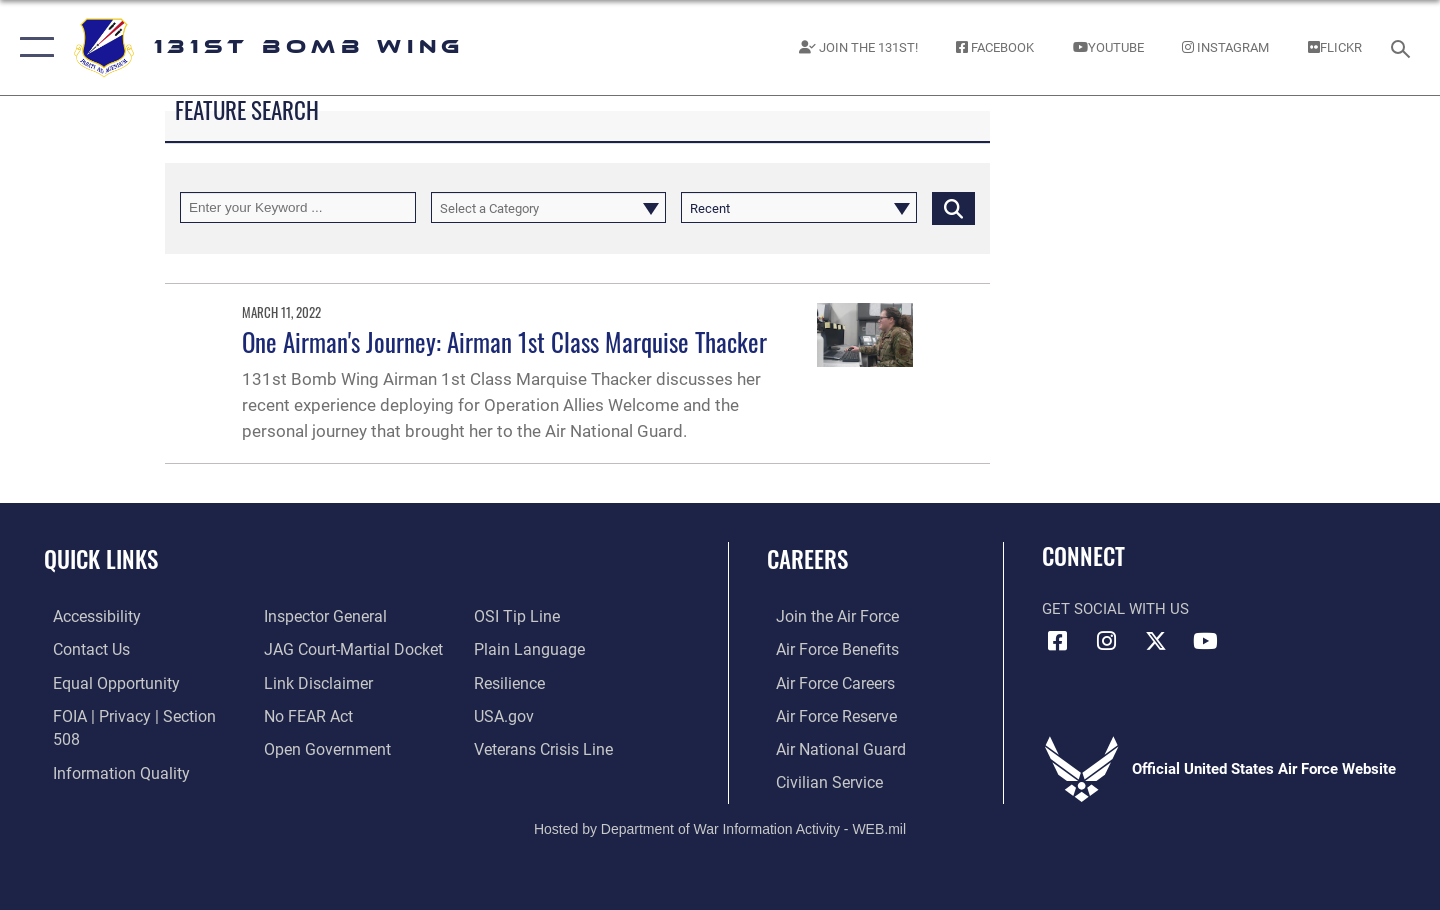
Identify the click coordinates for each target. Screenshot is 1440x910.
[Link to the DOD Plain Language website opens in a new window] (527, 649)
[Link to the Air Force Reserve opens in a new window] (826, 714)
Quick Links (101, 559)
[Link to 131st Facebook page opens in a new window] (995, 47)
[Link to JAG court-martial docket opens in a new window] (347, 649)
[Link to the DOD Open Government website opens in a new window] (320, 747)
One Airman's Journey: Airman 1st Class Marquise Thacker (504, 341)
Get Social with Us (1115, 609)
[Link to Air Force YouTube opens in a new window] (1205, 641)
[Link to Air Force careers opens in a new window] (825, 682)
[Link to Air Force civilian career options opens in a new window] (818, 780)
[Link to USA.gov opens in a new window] (505, 714)
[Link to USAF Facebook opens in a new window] (1057, 641)
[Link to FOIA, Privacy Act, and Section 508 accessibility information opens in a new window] (135, 714)
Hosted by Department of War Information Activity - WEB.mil (720, 827)
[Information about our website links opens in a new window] (313, 682)
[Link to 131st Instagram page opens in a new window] (1226, 47)
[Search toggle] (1403, 47)
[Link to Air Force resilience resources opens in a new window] (511, 682)
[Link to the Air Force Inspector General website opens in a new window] (320, 616)
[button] (32, 47)
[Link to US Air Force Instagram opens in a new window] (1107, 641)
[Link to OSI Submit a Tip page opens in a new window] (517, 616)
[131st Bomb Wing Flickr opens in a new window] (1335, 47)
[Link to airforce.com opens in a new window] (826, 616)
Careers (807, 559)
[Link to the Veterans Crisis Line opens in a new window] (544, 747)
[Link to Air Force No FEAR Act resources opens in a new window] (304, 714)
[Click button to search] (953, 207)
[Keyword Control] (298, 207)
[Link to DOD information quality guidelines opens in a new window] (108, 747)
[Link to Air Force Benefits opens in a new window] (826, 649)
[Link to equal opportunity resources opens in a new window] (103, 682)
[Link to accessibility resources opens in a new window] (87, 616)
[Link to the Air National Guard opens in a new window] (828, 747)
